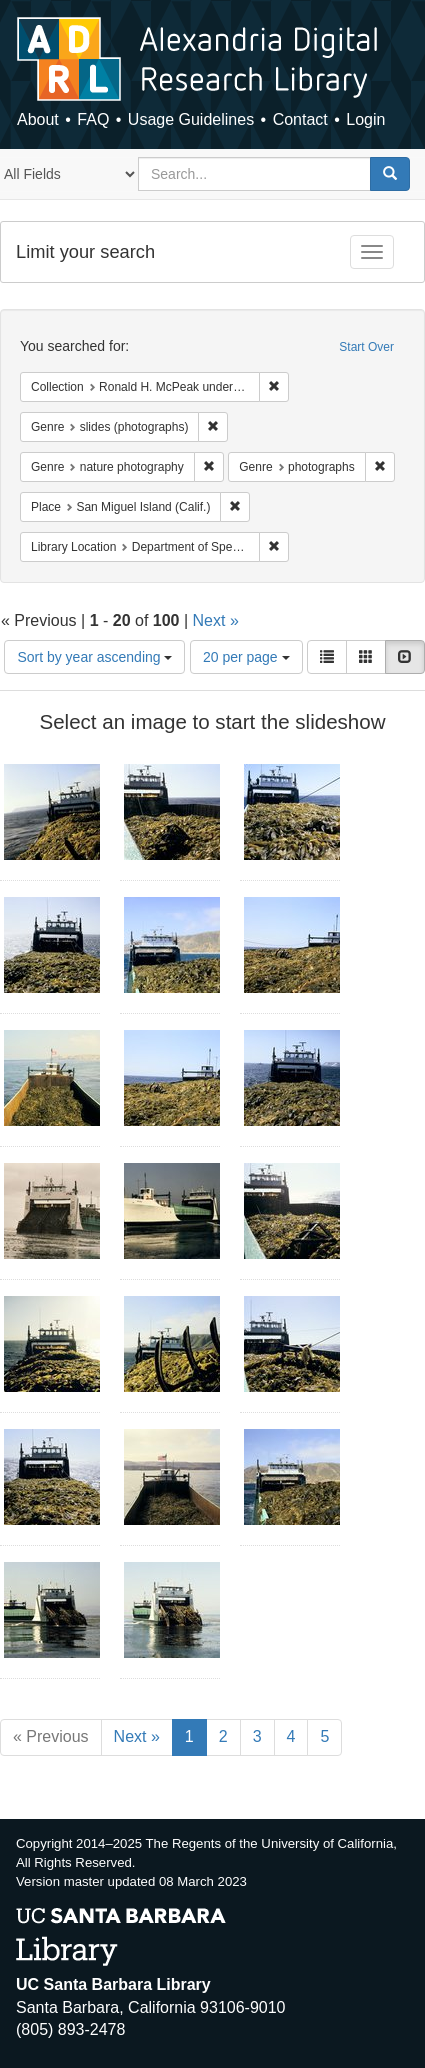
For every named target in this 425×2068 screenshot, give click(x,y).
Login (365, 119)
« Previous (51, 1736)
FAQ (93, 119)
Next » (216, 620)
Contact (300, 119)
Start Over (366, 347)
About (38, 119)
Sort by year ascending (94, 657)
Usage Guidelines (191, 119)
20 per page (246, 657)
